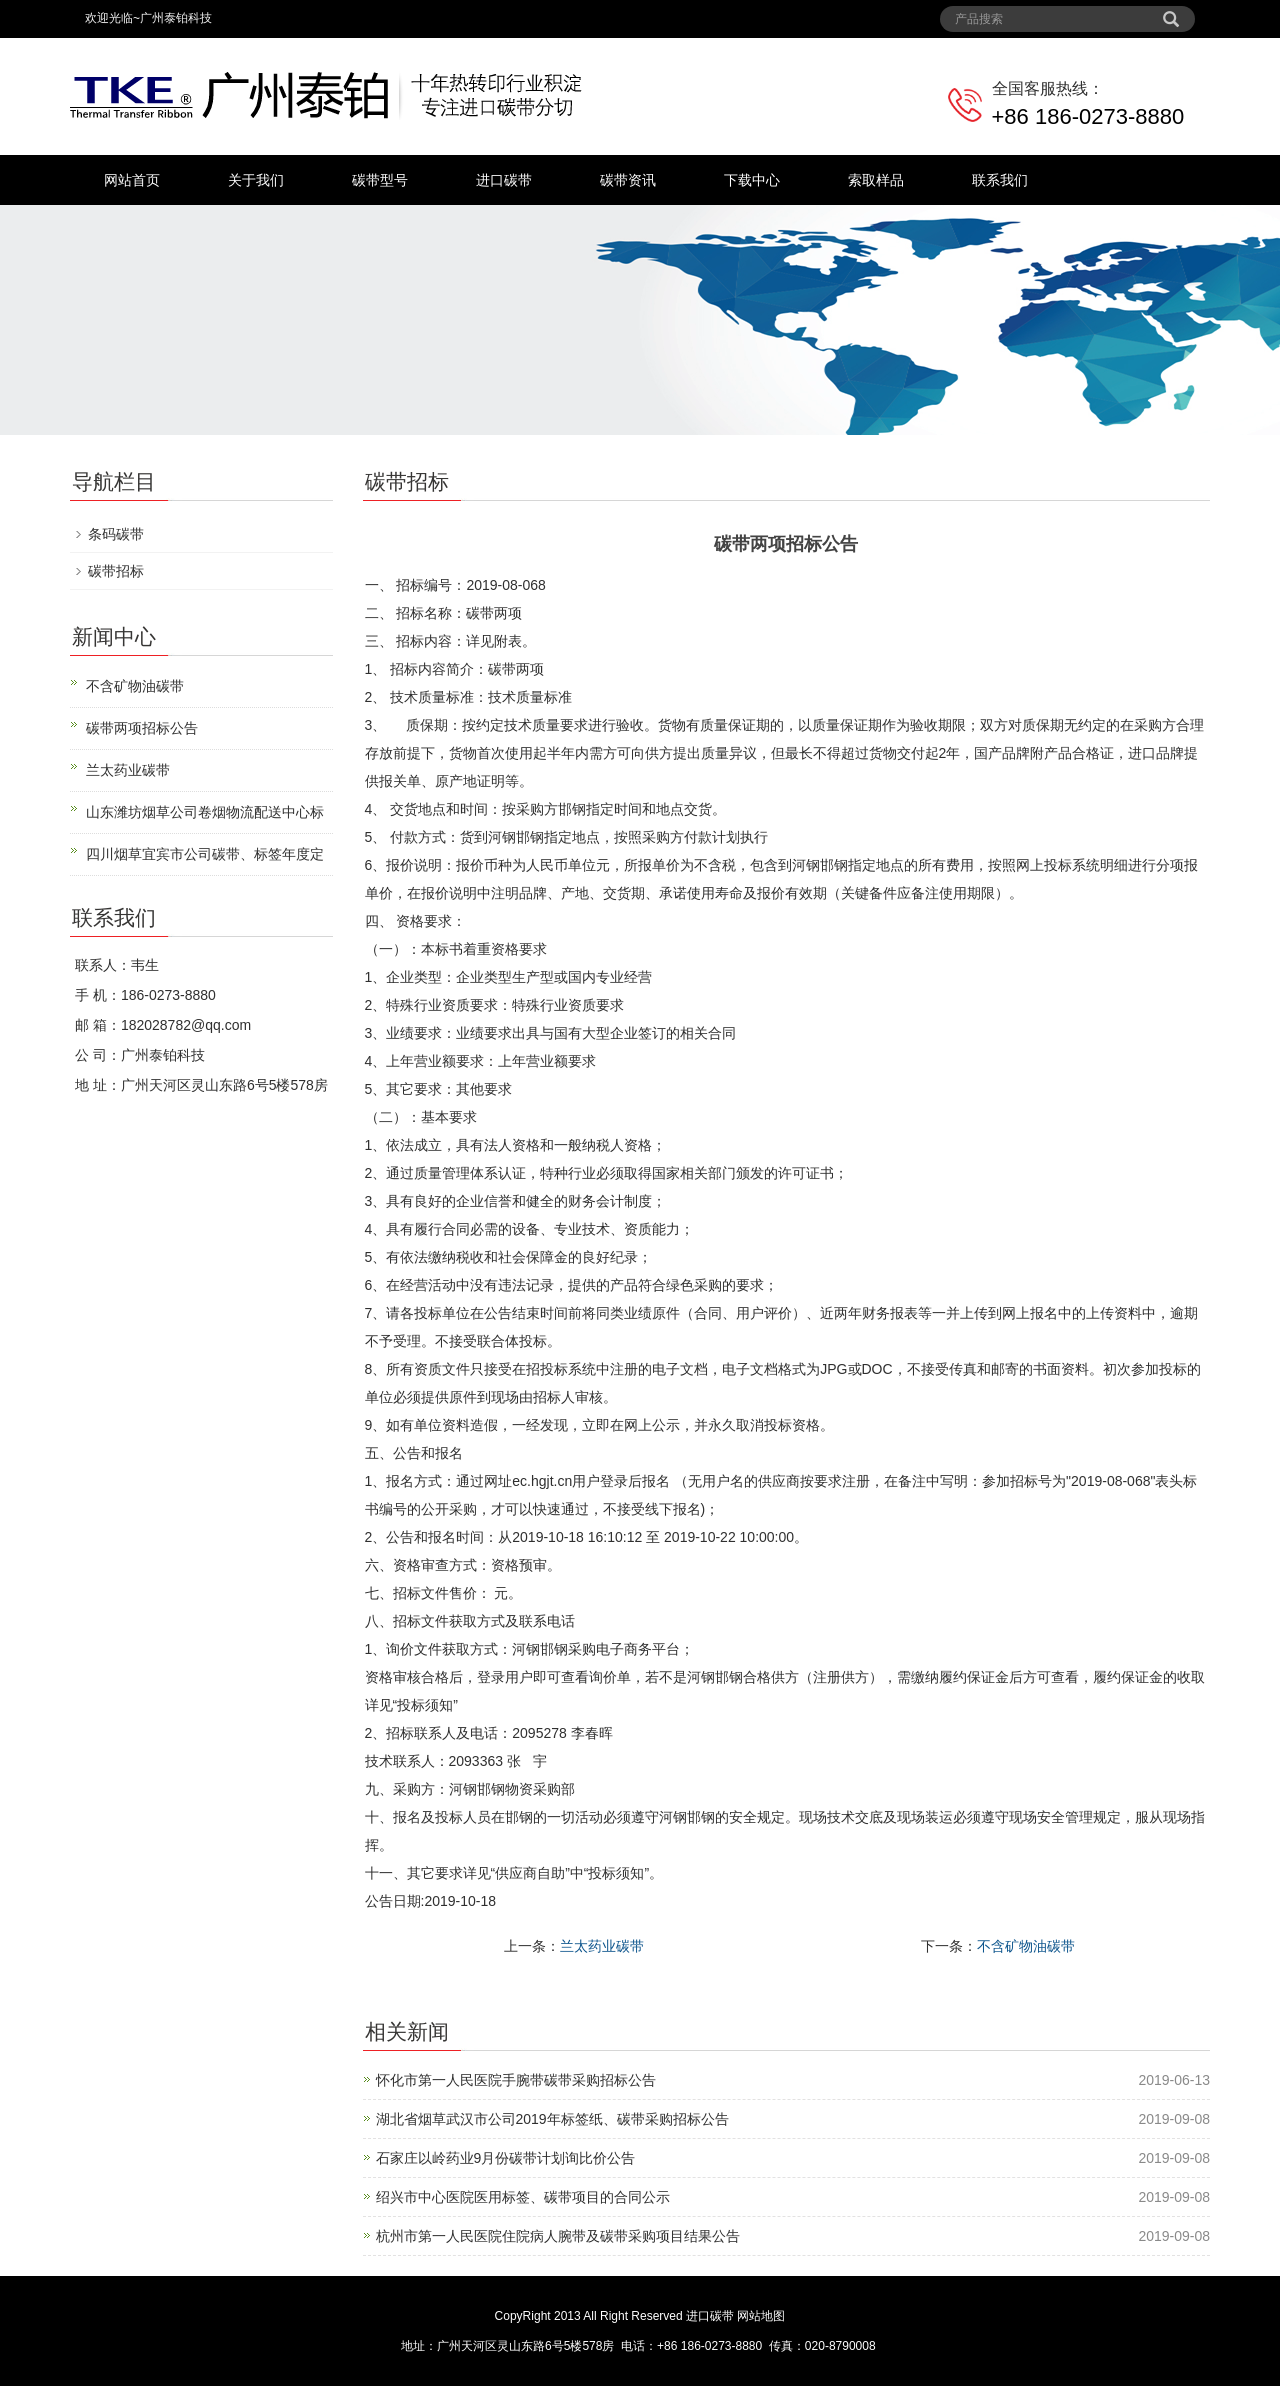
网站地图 (761, 2316)
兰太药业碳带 (602, 1946)
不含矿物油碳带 (1026, 1946)
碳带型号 (380, 180)
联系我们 (1000, 180)
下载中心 (752, 180)
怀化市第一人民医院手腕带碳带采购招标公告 (516, 2080)
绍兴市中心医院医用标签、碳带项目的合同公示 (523, 2197)
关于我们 (256, 180)
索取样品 (876, 180)
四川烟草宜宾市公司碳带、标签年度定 (205, 854)
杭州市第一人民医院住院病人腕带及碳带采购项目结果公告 (558, 2236)
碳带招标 (116, 571)
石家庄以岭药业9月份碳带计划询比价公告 (506, 2158)
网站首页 (132, 180)
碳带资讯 (628, 180)
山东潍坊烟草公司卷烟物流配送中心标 (205, 812)
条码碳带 (116, 534)
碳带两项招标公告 (142, 728)
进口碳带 (504, 180)
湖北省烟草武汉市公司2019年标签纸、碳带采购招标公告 (552, 2119)
